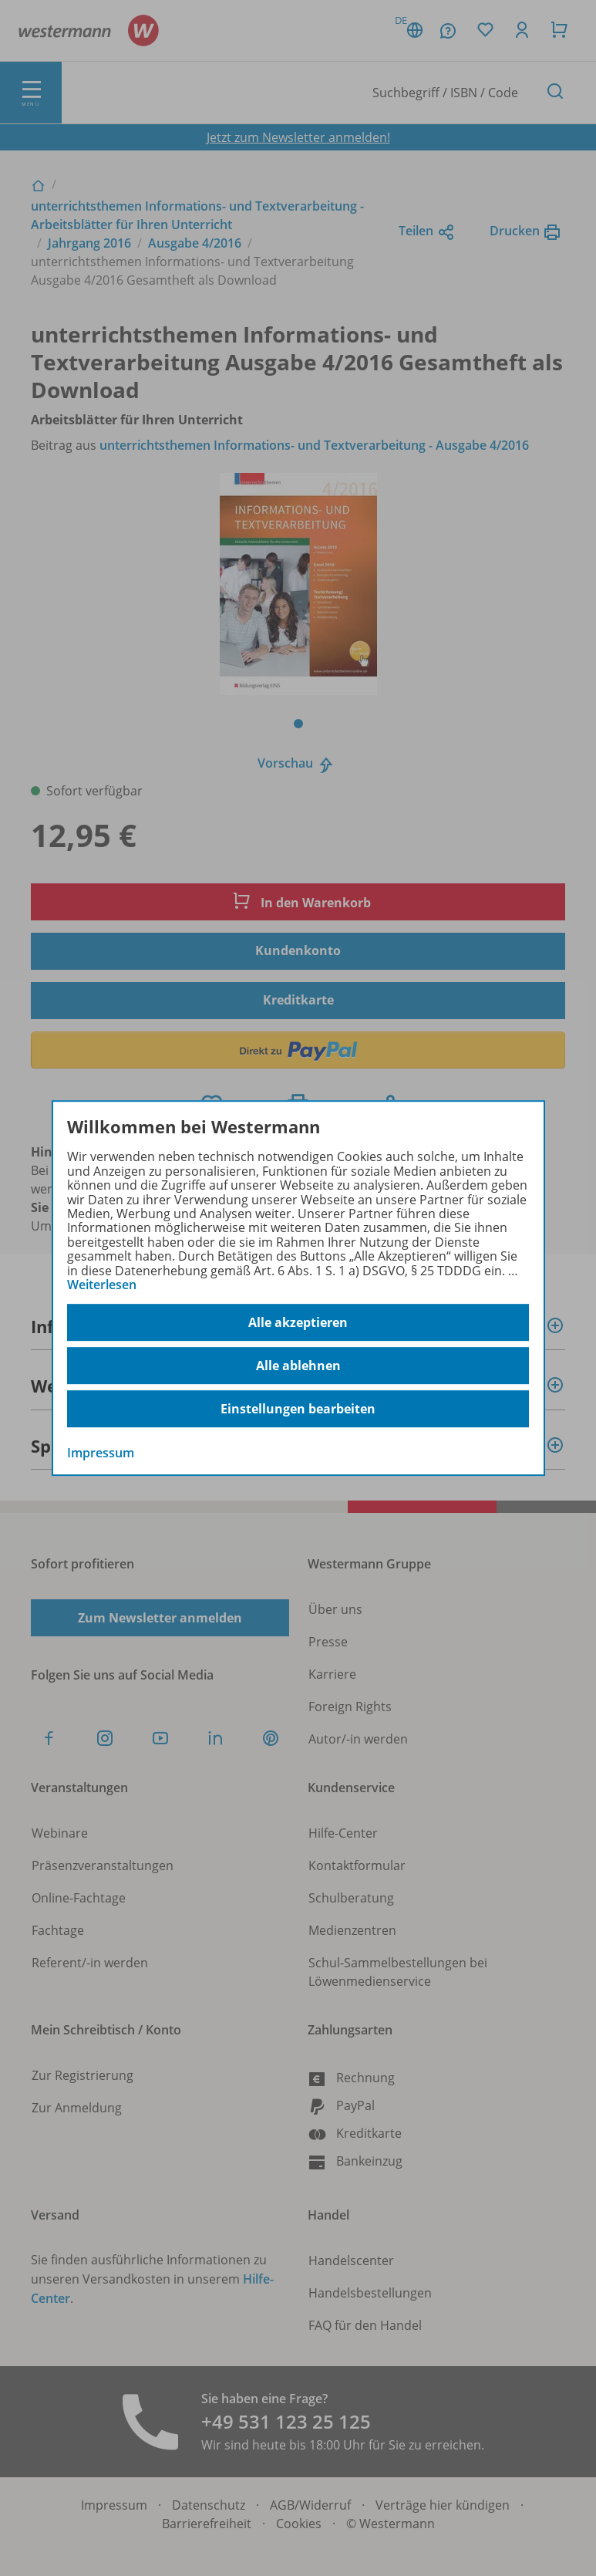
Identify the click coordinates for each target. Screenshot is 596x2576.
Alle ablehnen (298, 1365)
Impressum (100, 1453)
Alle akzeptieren (298, 1322)
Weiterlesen (101, 1284)
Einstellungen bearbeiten (298, 1408)
